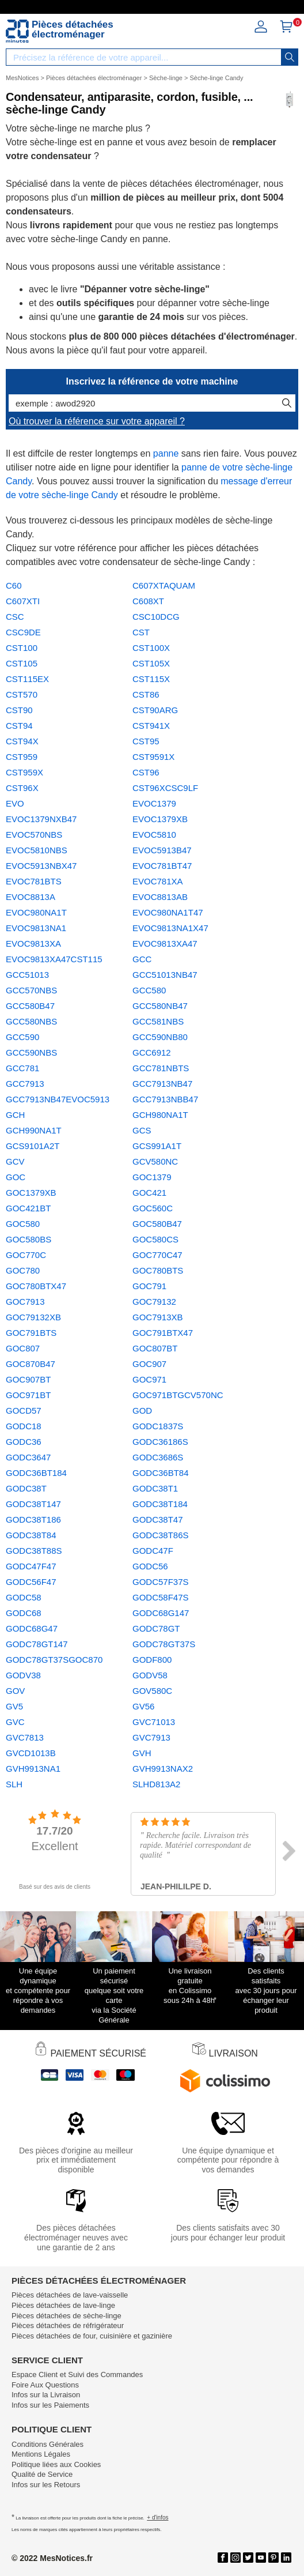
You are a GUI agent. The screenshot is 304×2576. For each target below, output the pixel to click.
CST (141, 632)
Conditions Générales (47, 2444)
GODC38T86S (160, 1535)
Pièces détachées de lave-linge (63, 2305)
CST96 (145, 772)
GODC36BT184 (36, 1473)
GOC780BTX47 (36, 1286)
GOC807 (23, 1348)
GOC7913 (25, 1301)
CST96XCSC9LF (165, 788)
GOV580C (152, 1691)
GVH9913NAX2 (162, 1768)
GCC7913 (25, 1084)
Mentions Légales (41, 2454)
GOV (15, 1691)
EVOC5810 (154, 834)
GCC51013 (27, 975)
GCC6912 (151, 1052)
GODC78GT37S (163, 1644)
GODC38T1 (155, 1488)
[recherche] (289, 57)
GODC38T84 (31, 1535)
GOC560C (152, 1208)
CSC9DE (23, 632)
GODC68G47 (32, 1628)
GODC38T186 (33, 1519)
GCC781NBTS (160, 1068)
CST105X (151, 663)
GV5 (14, 1706)
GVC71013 (153, 1722)
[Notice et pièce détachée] (17, 31)
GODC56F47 (31, 1582)
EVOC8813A (30, 897)
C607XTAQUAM (163, 585)
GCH (15, 1115)
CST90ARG (155, 710)
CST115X (151, 679)
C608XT (148, 601)
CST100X (151, 648)
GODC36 (23, 1442)
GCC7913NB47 (162, 1084)
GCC (141, 959)
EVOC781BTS (34, 881)
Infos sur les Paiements (50, 2405)
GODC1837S (157, 1426)
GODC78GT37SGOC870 (54, 1659)
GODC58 (23, 1597)
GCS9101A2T (32, 1146)
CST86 (145, 694)
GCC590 (22, 1037)
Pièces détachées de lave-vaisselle (70, 2295)
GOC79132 (154, 1301)
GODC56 (150, 1566)
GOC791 (149, 1286)
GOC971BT (28, 1395)
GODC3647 (28, 1457)
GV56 (143, 1706)
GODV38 (23, 1675)
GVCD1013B (31, 1753)
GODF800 (152, 1659)
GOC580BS (28, 1239)
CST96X (22, 788)
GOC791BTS (31, 1333)
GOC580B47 (157, 1224)
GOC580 (23, 1224)
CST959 (21, 757)
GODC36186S (160, 1442)
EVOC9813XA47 (164, 943)
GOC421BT (28, 1208)
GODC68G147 (160, 1613)
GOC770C (26, 1255)
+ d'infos (157, 2517)
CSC (15, 617)
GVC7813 (25, 1737)
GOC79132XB (33, 1317)
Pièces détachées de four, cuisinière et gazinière (92, 2336)
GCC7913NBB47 (165, 1099)
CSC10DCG (156, 617)
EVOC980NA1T (36, 912)
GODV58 (150, 1675)
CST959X (24, 772)
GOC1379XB (31, 1192)
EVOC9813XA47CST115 (54, 959)
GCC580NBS (31, 1021)
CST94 (19, 725)
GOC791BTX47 (162, 1333)
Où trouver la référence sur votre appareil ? (97, 421)
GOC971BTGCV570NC (177, 1395)
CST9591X (153, 757)
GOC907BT (28, 1379)
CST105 (21, 663)
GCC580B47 (30, 1006)
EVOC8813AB (160, 897)
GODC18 (23, 1426)
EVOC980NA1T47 (167, 912)
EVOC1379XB (160, 819)
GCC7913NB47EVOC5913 (57, 1099)
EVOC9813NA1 (36, 928)
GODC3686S (157, 1457)
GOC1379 (152, 1177)
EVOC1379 (154, 803)
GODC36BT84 (160, 1473)
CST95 (145, 741)
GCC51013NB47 (164, 975)
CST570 (21, 694)
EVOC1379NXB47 (41, 819)
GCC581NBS (158, 1021)
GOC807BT (154, 1348)
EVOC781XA (157, 881)
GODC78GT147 (37, 1644)
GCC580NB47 (160, 1006)
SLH (14, 1784)
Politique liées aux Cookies (56, 2464)
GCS (141, 1130)
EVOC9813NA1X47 (170, 928)
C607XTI (23, 601)
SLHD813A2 (156, 1784)
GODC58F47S (160, 1597)
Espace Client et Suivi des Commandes (77, 2374)
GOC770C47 (157, 1255)
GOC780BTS (157, 1270)
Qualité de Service (42, 2474)
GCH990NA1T (34, 1130)
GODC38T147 (33, 1504)
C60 (14, 585)
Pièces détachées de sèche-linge (66, 2315)
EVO (15, 803)
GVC (15, 1722)
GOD (142, 1410)
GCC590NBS (31, 1052)
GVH (141, 1753)
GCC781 (22, 1068)
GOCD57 (23, 1410)
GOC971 (149, 1379)
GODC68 (23, 1613)
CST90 (19, 710)
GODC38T (26, 1488)
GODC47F (152, 1551)
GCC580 (149, 990)
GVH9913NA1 (33, 1768)
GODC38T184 (160, 1504)
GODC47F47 (31, 1566)
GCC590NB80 (160, 1037)
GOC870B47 (30, 1364)
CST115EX (27, 679)
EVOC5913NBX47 (41, 866)
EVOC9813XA (33, 943)
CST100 (21, 648)
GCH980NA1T (160, 1115)
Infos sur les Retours (46, 2484)
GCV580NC (155, 1161)
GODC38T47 (157, 1519)
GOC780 (23, 1270)
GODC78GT (156, 1628)
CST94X (22, 741)
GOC (15, 1177)
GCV (15, 1161)
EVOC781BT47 (162, 866)
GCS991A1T (156, 1146)
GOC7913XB (157, 1317)
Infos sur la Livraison (46, 2394)
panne (166, 453)
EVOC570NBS (34, 834)
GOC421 (149, 1192)
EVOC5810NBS (36, 850)
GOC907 (149, 1364)
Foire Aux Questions (45, 2385)
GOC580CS (155, 1239)
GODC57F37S (160, 1582)
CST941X (151, 725)
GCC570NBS (31, 990)
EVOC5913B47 (162, 850)
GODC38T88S (34, 1551)
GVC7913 (151, 1737)
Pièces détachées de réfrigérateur (68, 2325)
